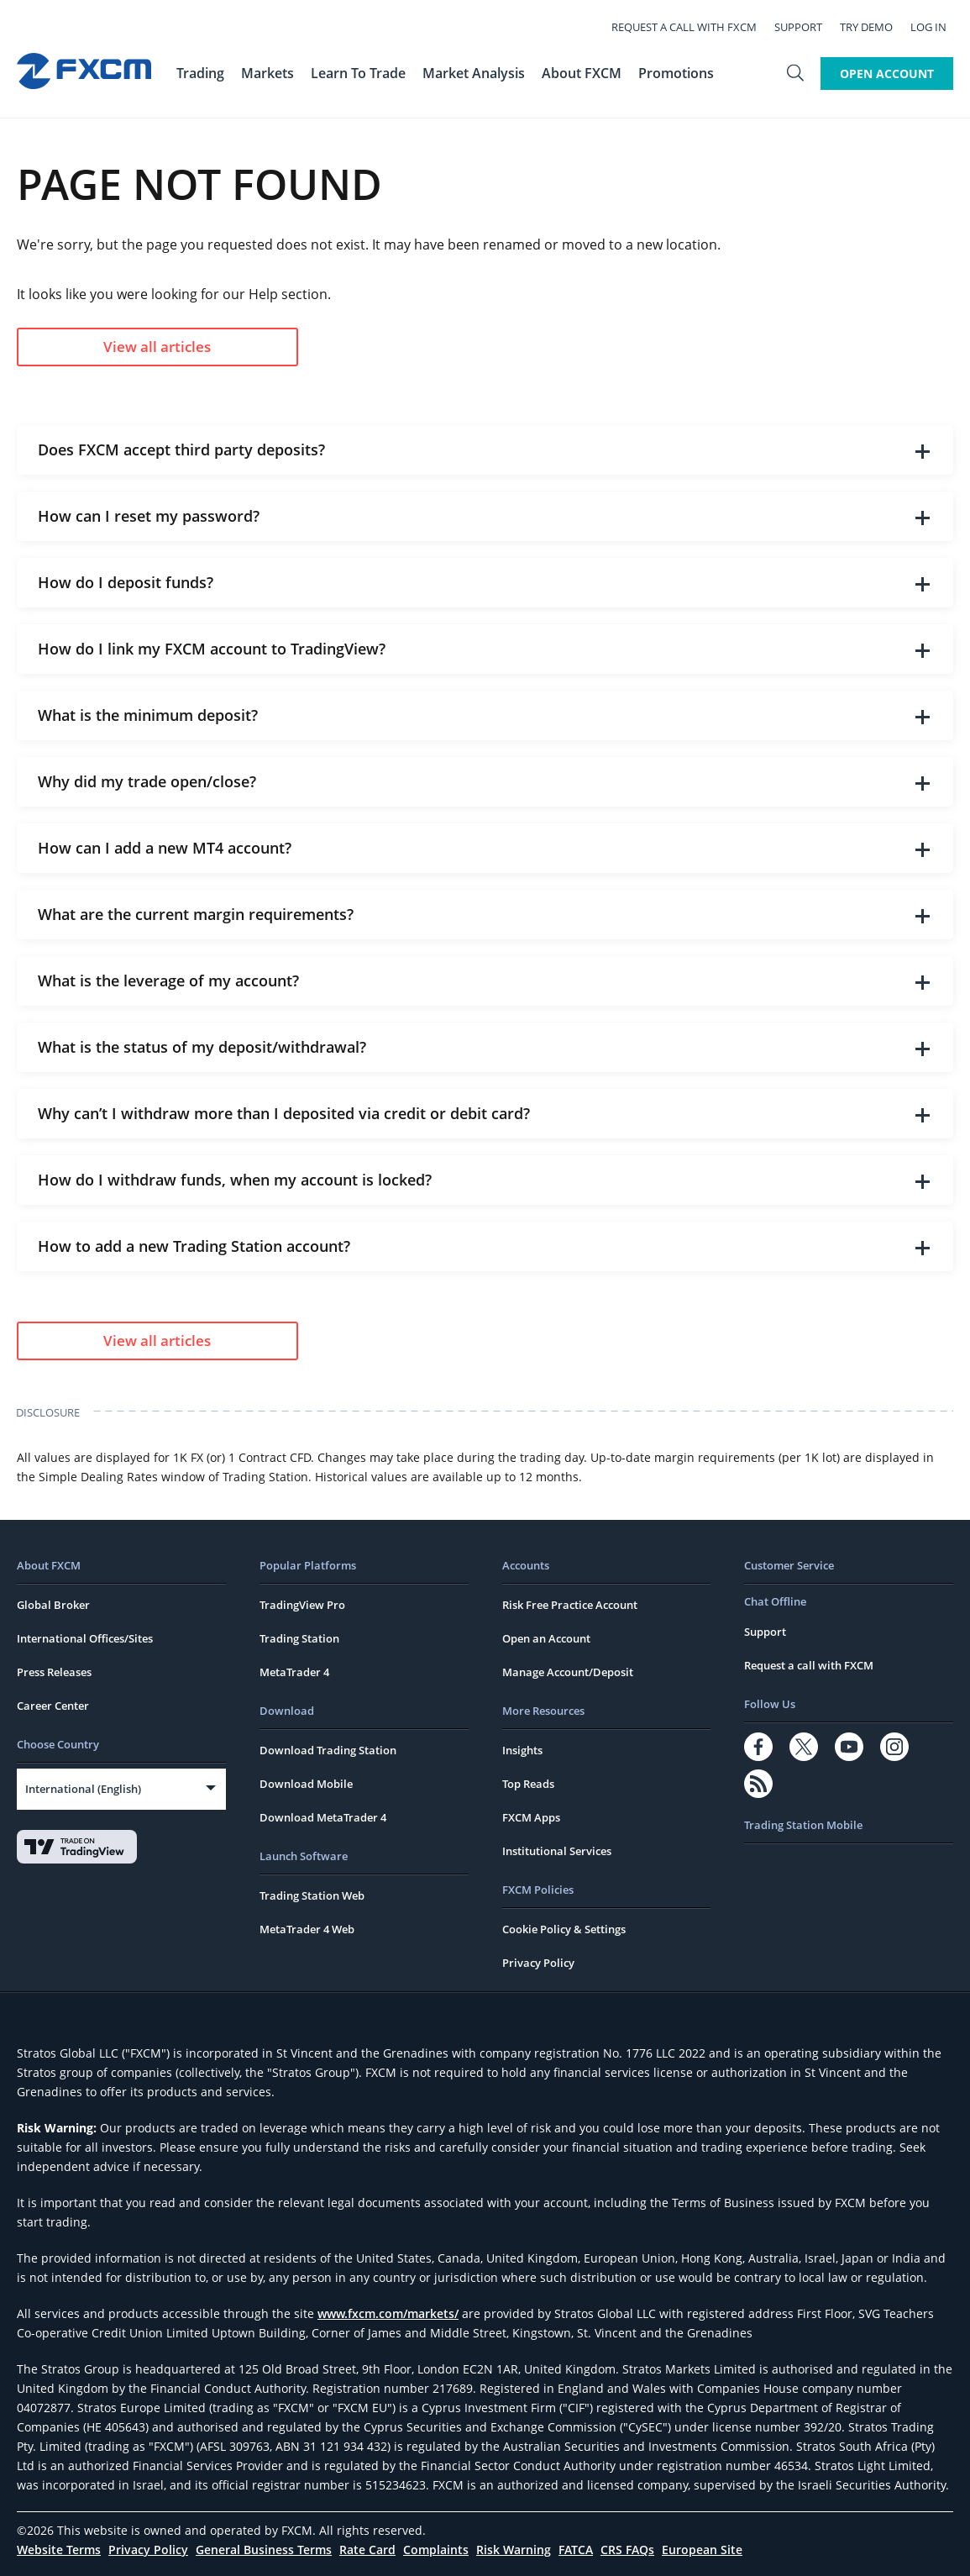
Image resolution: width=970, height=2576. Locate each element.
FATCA (575, 2550)
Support (805, 26)
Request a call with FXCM (690, 26)
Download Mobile (306, 1783)
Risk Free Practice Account (569, 1604)
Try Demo (873, 26)
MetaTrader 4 (294, 1672)
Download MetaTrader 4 (323, 1817)
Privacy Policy (538, 1962)
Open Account (887, 73)
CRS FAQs (627, 2550)
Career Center (53, 1705)
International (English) (83, 1788)
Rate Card (367, 2550)
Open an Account (546, 1638)
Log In (935, 26)
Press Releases (54, 1672)
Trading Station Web (312, 1895)
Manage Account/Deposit (567, 1672)
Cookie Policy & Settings (564, 1929)
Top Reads (528, 1783)
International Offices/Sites (85, 1638)
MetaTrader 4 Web (307, 1929)
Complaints (436, 2550)
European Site (702, 2550)
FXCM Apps (531, 1817)
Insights (522, 1750)
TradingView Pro (302, 1604)
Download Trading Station (328, 1750)
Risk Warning (513, 2550)
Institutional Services (556, 1850)
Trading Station (299, 1638)
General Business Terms (264, 2550)
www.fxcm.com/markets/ (388, 2313)
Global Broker (53, 1604)
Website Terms (59, 2550)
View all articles (157, 346)
